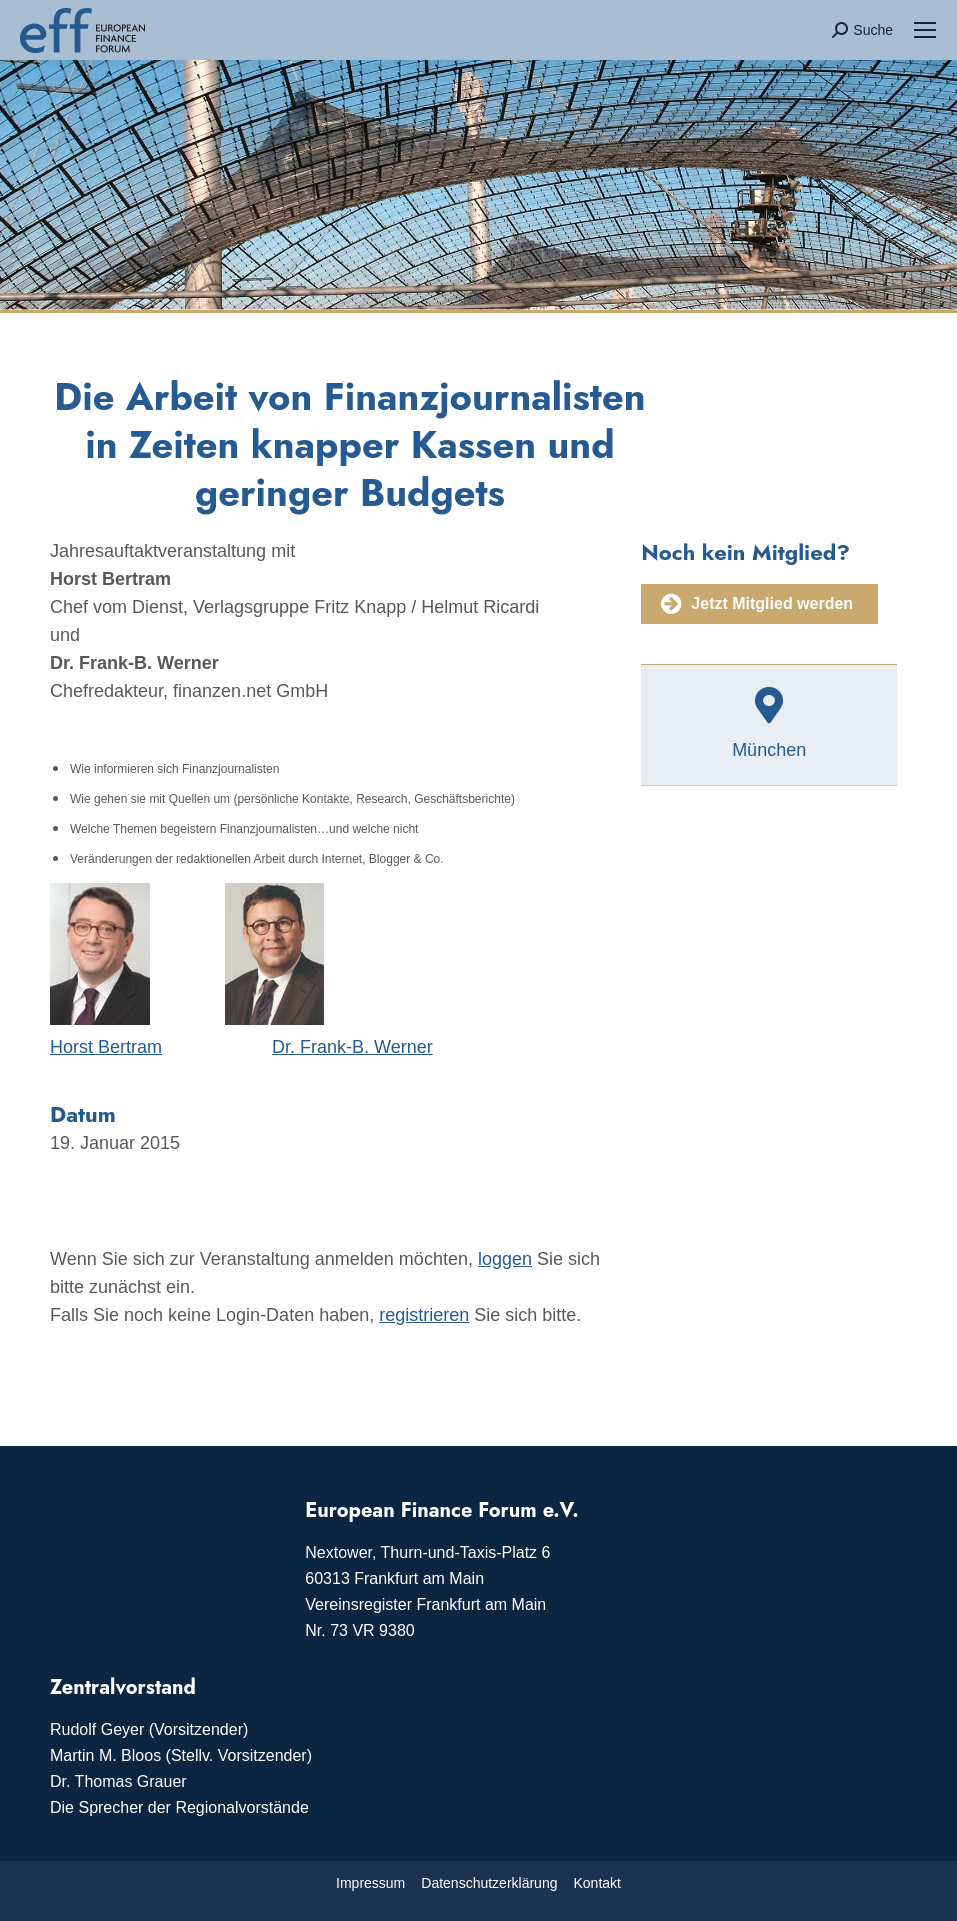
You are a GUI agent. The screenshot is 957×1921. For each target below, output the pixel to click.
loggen (505, 1259)
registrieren (424, 1315)
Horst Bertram (106, 1047)
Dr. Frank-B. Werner (352, 1047)
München (769, 750)
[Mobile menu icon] (925, 30)
